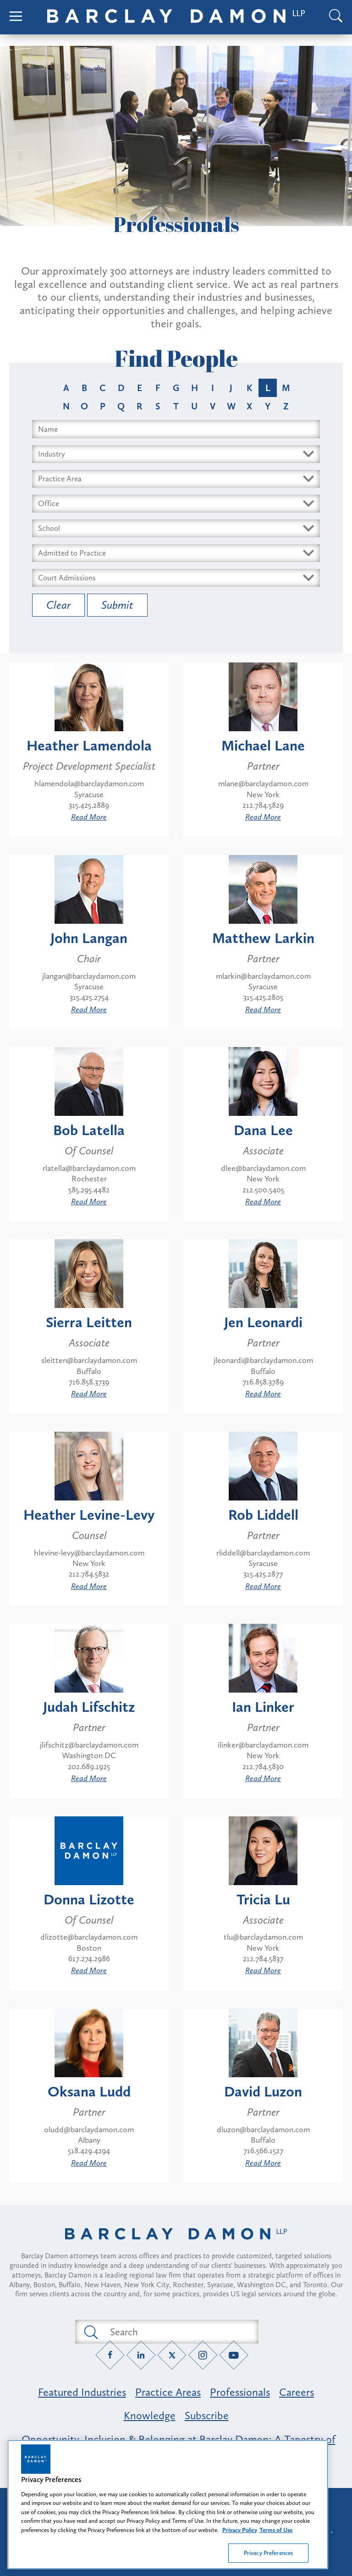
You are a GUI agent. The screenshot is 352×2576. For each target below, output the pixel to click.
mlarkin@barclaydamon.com (263, 976)
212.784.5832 (89, 1574)
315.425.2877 (263, 1574)
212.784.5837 (263, 1958)
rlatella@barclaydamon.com (89, 1168)
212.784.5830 (263, 1766)
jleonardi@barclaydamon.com (263, 1360)
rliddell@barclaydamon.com (263, 1553)
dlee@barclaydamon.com (263, 1168)
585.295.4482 (89, 1190)
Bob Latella (89, 1130)
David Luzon (263, 2091)
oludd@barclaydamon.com (89, 2129)
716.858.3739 (89, 1382)
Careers (296, 2392)
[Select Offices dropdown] (176, 504)
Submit (117, 605)
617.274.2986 (89, 1958)
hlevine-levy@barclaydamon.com (89, 1553)
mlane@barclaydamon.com (263, 783)
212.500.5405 (263, 1190)
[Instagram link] (202, 2355)
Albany (89, 2140)
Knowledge (150, 2415)
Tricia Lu (263, 1899)
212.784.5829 (263, 805)
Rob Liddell (263, 1514)
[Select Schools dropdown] (176, 528)
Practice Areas (168, 2392)
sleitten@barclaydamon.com (89, 1360)
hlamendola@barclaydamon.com (89, 783)
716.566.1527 (263, 2151)
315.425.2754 (89, 997)
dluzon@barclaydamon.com (263, 2129)
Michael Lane (263, 745)
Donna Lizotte (89, 1899)
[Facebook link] (110, 2355)
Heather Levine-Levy (88, 1514)
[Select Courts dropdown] (176, 578)
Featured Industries (82, 2392)
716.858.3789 (263, 1382)
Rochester (89, 1179)
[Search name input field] (176, 429)
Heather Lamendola (89, 745)
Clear (58, 605)
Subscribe (207, 2415)
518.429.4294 (89, 2151)
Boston (89, 1948)
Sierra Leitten (89, 1322)
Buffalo (89, 1371)
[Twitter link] (172, 2355)
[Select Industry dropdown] (176, 454)
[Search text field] (177, 2331)
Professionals (240, 2392)
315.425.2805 (263, 997)
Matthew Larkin (263, 938)
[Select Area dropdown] (176, 479)
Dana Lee (263, 1130)
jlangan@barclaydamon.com (89, 976)
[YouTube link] (234, 2355)
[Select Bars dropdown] (176, 553)
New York (263, 794)
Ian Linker (263, 1706)
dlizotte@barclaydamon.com (89, 1937)
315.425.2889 (89, 805)
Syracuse (89, 794)
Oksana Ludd (89, 2091)
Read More (89, 817)
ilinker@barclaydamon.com (263, 1745)
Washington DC (89, 1755)
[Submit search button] (90, 2331)
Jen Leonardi (263, 1322)
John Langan (88, 938)
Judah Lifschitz (89, 1706)
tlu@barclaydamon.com (263, 1937)
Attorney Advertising (176, 2503)
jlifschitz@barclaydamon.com (89, 1745)
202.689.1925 (89, 1766)
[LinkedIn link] (141, 2355)
